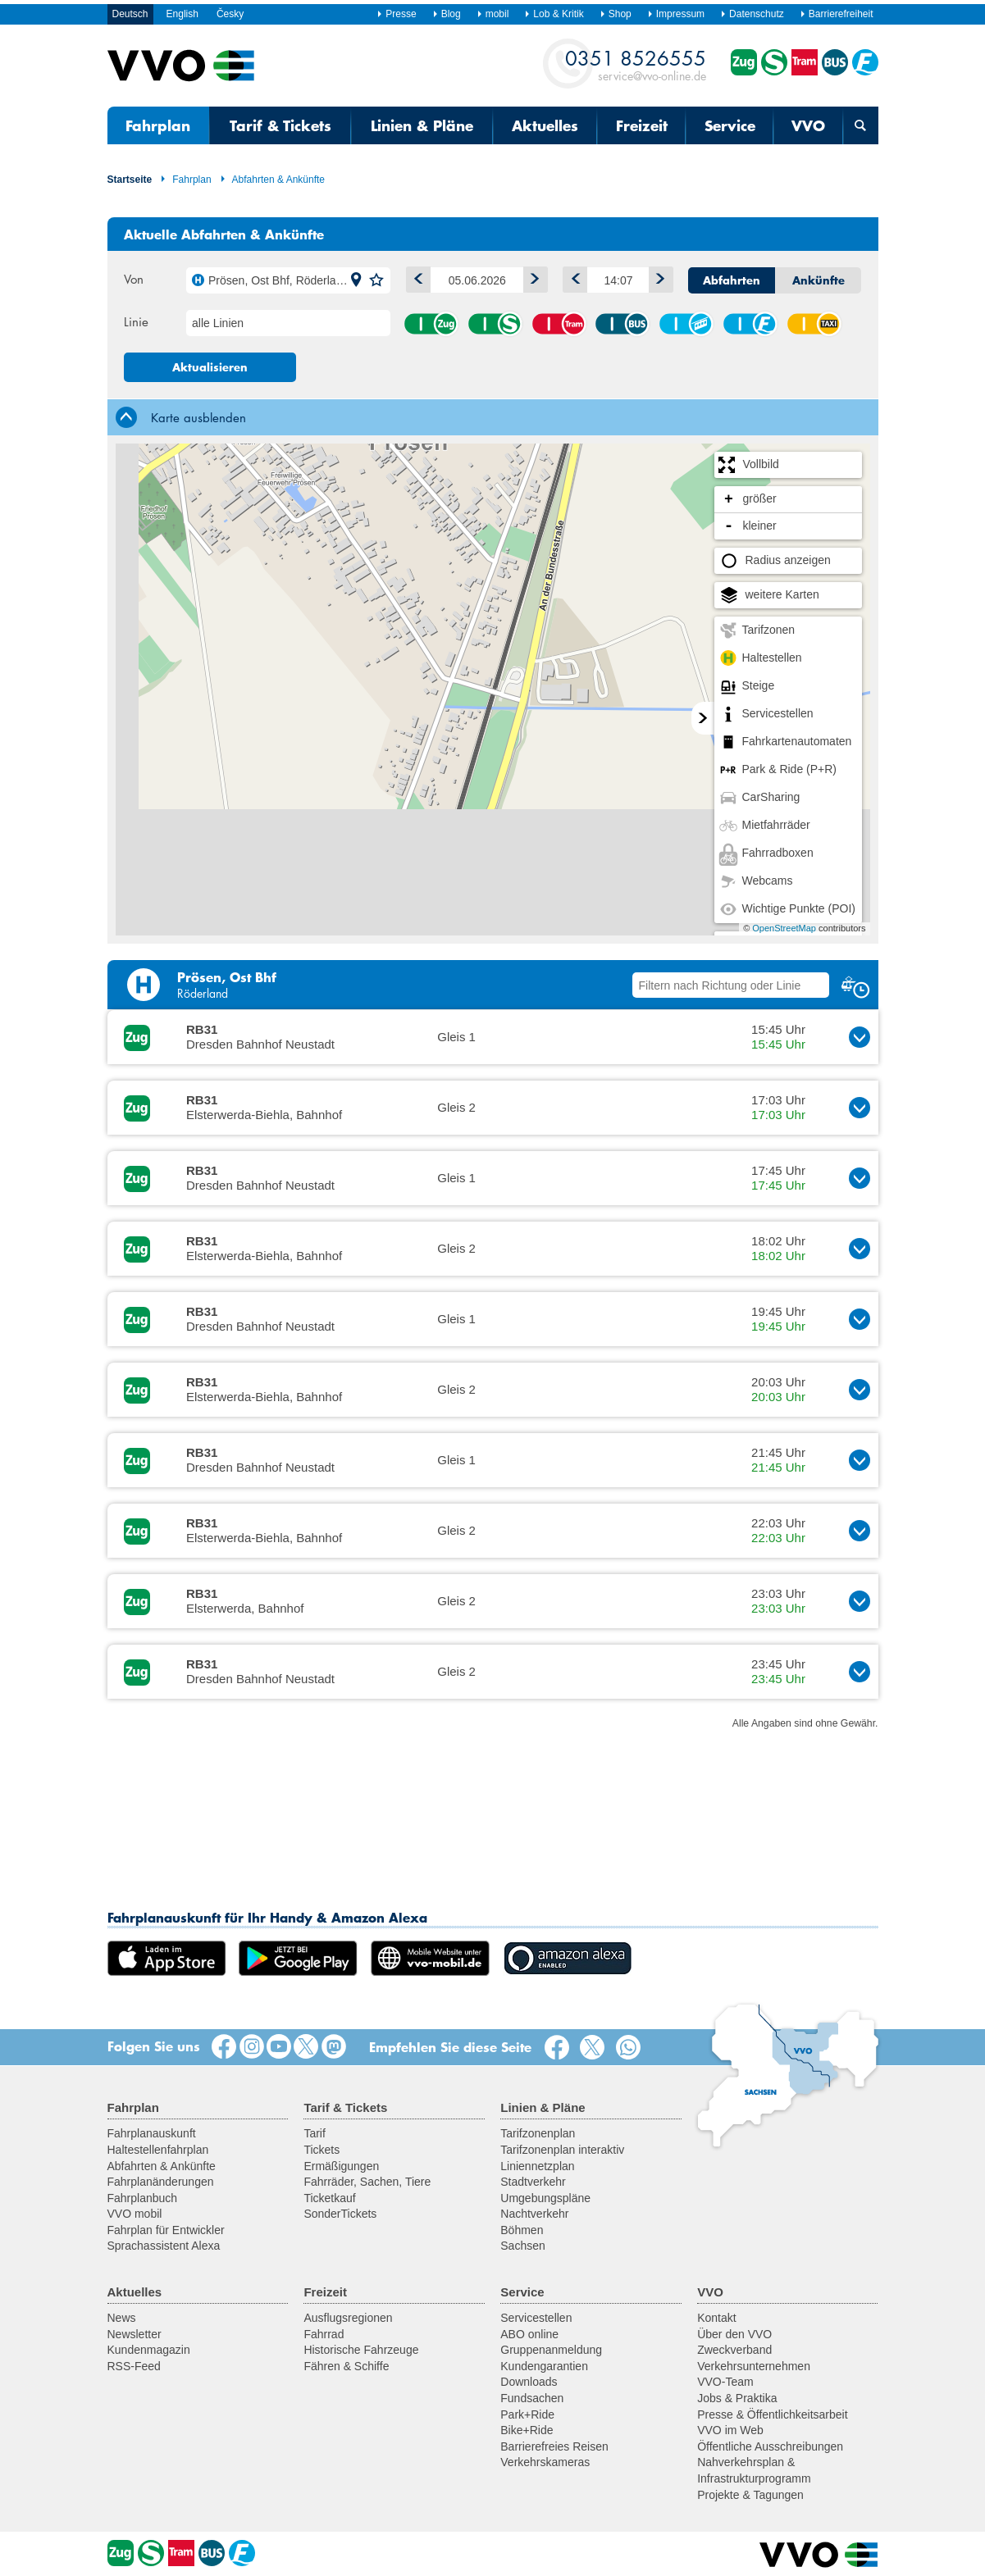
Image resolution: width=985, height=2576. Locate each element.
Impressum (676, 14)
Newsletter (134, 2334)
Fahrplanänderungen (160, 2181)
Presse (396, 14)
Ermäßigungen (341, 2166)
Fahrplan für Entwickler (166, 2230)
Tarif (314, 2133)
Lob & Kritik (553, 14)
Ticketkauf (329, 2198)
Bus (621, 323)
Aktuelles (545, 125)
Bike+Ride (526, 2430)
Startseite (130, 179)
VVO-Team (725, 2381)
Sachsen (522, 2245)
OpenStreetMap (784, 928)
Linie (136, 321)
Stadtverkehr (532, 2181)
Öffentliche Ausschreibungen (770, 2446)
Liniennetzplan (537, 2166)
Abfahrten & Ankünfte (272, 179)
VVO (808, 125)
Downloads (528, 2381)
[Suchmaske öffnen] (860, 125)
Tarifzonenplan (537, 2133)
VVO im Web (730, 2430)
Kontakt (716, 2317)
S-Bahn (494, 323)
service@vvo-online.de (635, 64)
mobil (493, 14)
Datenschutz (752, 14)
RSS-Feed (134, 2366)
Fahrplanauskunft (151, 2133)
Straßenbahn (558, 323)
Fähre (749, 323)
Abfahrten (731, 280)
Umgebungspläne (545, 2198)
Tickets (321, 2149)
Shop (616, 14)
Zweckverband (734, 2349)
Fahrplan (157, 125)
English (182, 14)
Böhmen (521, 2230)
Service (730, 125)
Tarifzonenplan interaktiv (562, 2149)
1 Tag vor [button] (531, 276)
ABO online (529, 2334)
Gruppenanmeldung (551, 2349)
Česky (230, 14)
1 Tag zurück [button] (415, 276)
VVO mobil (134, 2213)
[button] (356, 280)
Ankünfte (818, 280)
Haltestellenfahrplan (158, 2149)
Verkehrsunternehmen (753, 2366)
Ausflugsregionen (347, 2317)
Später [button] (657, 276)
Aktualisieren (210, 367)
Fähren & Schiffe (346, 2366)
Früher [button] (572, 276)
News (121, 2317)
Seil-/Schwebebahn (685, 323)
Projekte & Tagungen (750, 2494)
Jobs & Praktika (737, 2398)
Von (134, 278)
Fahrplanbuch (142, 2198)
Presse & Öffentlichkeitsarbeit (772, 2414)
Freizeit (642, 125)
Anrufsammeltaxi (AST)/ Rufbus (813, 323)
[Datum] (477, 280)
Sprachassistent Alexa (164, 2245)
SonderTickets (339, 2213)
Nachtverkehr (534, 2213)
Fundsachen (531, 2398)
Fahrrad (323, 2334)
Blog (446, 14)
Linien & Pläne (422, 125)
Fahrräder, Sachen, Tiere (367, 2181)
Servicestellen (536, 2317)
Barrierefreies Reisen (554, 2446)
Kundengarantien (544, 2366)
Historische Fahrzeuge (360, 2349)
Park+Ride (527, 2414)
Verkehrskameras (545, 2462)
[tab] (492, 416)
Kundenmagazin (148, 2349)
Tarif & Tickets (280, 125)
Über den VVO (734, 2334)
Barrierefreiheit (836, 14)
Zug (430, 323)
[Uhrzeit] (617, 280)
